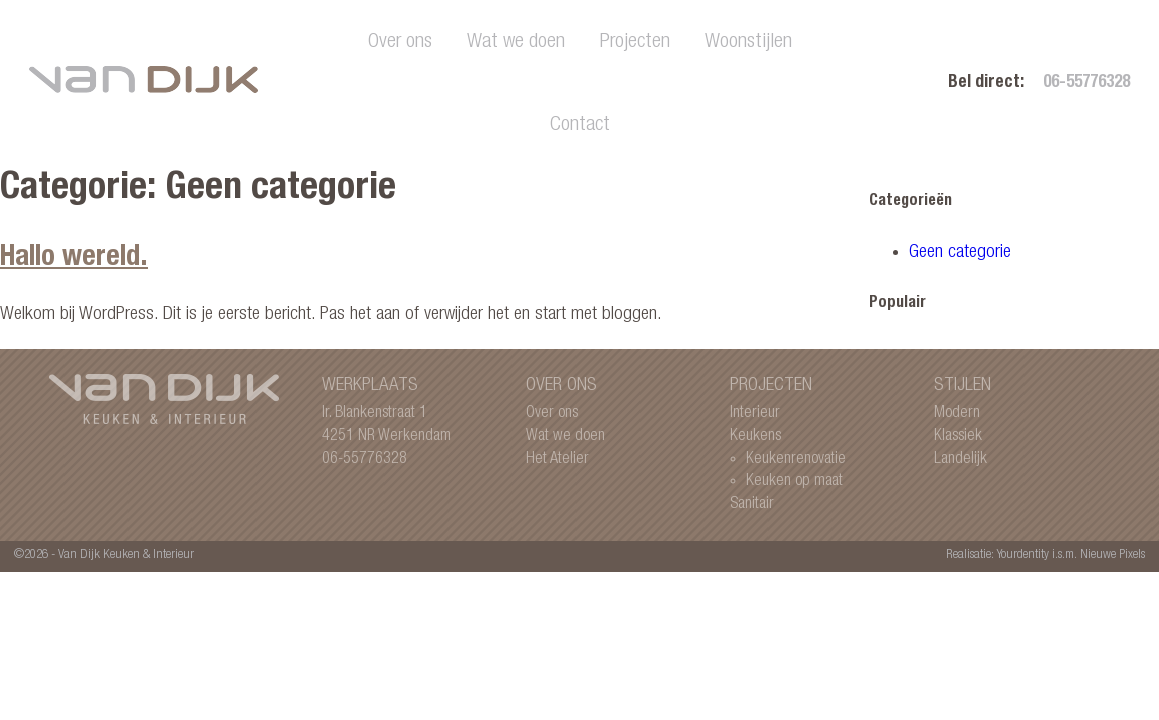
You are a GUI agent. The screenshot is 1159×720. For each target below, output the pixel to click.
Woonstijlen (748, 42)
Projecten (635, 42)
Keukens (755, 436)
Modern (957, 413)
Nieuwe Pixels (1112, 555)
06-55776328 (1086, 83)
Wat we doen (516, 42)
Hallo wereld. (74, 259)
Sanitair (752, 504)
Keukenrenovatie (796, 459)
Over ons (400, 42)
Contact (580, 125)
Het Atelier (557, 459)
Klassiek (958, 436)
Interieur (755, 413)
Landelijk (960, 459)
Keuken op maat (794, 481)
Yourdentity (1023, 555)
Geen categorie (960, 252)
